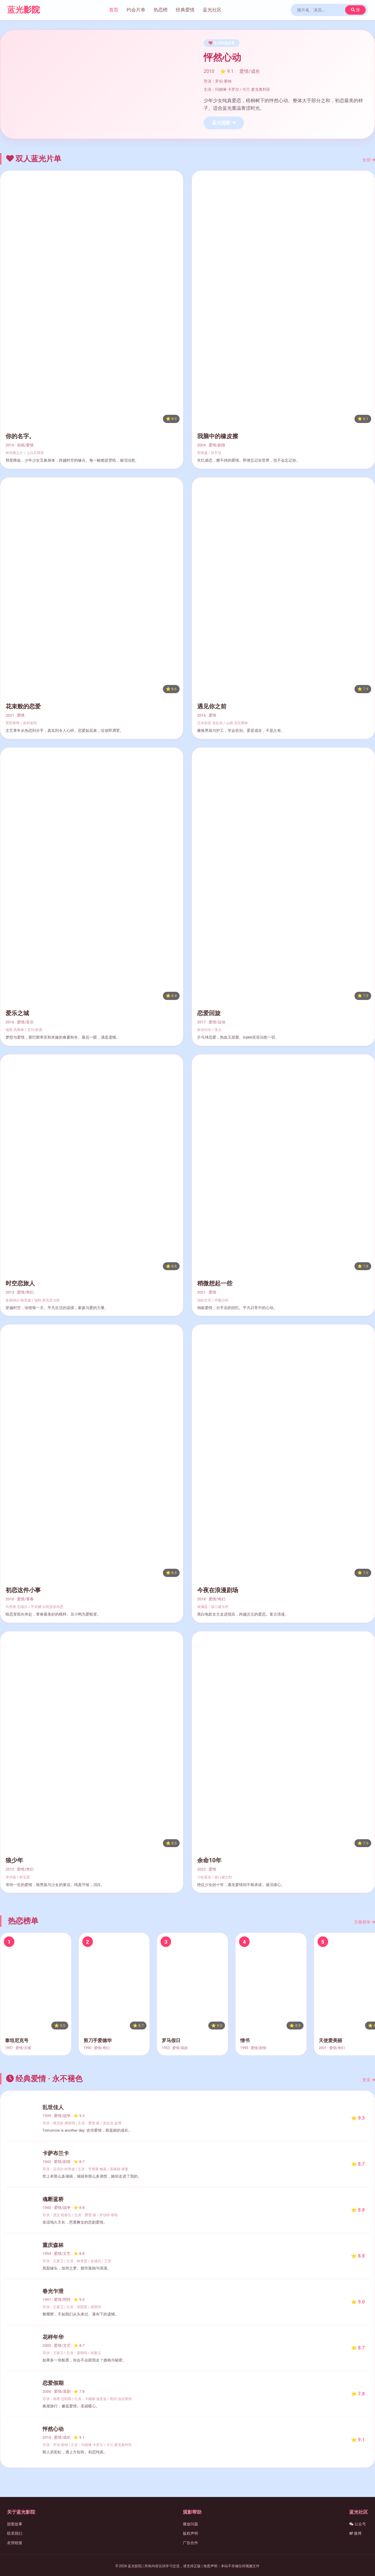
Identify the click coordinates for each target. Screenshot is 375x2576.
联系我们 (14, 2533)
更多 (368, 2079)
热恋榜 (161, 10)
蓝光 (23, 10)
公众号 (357, 2524)
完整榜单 (364, 1922)
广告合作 (190, 2543)
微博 (355, 2533)
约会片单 (136, 10)
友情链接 (14, 2543)
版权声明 (190, 2533)
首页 (113, 10)
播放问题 (190, 2524)
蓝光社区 (212, 10)
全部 (368, 159)
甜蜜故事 (14, 2524)
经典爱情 (185, 10)
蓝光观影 (224, 123)
